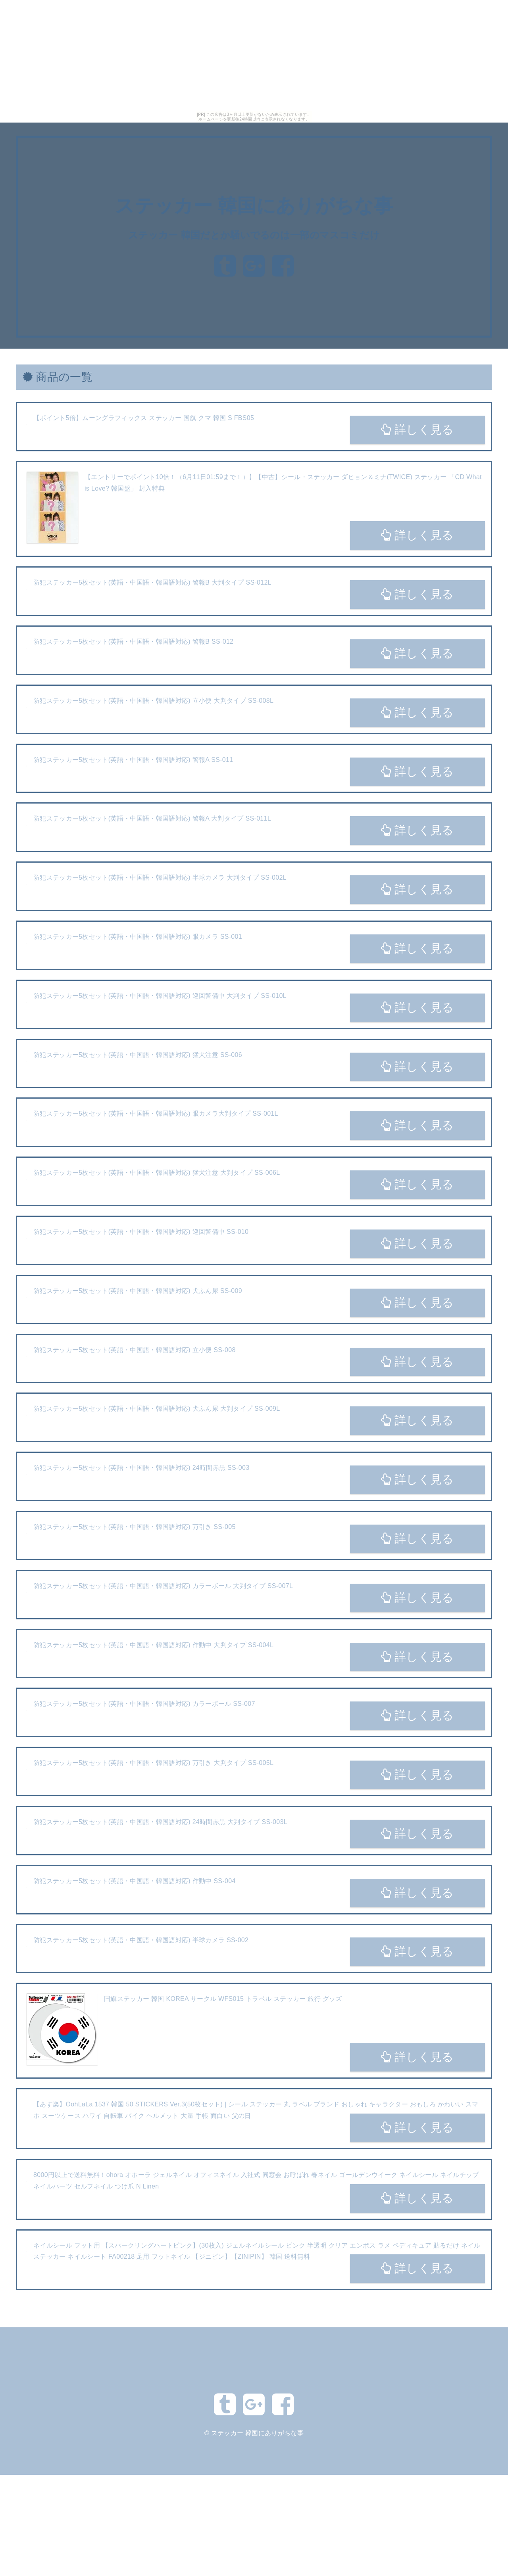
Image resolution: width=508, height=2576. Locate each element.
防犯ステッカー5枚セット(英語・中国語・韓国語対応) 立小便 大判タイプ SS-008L (153, 700)
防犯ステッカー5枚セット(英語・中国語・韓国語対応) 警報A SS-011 (133, 759)
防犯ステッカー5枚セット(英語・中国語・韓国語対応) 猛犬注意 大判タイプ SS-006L (156, 1172)
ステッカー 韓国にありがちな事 (254, 206)
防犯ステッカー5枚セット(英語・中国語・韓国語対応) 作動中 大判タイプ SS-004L (153, 1645)
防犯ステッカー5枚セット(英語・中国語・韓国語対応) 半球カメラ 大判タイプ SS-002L (160, 877)
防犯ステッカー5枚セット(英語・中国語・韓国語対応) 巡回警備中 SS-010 (140, 1231)
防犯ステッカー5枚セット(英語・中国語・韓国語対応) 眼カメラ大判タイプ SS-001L (155, 1113)
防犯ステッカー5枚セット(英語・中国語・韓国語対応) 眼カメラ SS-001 (137, 936)
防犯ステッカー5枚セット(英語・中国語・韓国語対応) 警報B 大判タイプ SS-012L (152, 582)
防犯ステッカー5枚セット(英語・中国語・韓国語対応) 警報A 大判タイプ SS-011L (152, 818)
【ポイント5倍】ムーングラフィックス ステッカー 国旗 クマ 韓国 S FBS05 (143, 417)
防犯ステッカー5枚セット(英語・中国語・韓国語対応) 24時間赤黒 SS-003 (141, 1467)
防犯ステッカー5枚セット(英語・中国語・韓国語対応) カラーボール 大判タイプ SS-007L (163, 1585)
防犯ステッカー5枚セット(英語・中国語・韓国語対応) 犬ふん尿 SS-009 (137, 1290)
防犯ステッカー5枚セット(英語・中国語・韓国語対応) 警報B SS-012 (133, 641)
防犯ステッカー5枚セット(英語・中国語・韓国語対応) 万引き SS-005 (134, 1526)
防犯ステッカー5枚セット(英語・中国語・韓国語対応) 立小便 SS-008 (134, 1350)
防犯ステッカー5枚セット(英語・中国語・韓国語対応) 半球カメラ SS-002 (140, 1940)
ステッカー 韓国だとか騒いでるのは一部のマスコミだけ (254, 235)
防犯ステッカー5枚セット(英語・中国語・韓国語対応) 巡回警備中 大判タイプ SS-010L (160, 995)
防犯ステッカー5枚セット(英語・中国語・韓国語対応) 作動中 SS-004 (134, 1881)
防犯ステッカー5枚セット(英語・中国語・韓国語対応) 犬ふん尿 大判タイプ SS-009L (156, 1408)
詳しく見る (417, 429)
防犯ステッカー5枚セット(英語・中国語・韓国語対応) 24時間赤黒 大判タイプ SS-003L (160, 1821)
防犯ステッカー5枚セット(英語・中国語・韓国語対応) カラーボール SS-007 (144, 1703)
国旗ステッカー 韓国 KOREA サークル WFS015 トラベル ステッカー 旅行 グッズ (223, 1998)
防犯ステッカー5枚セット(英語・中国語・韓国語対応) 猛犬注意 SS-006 (137, 1054)
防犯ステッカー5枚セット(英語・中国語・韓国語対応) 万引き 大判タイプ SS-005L (153, 1762)
